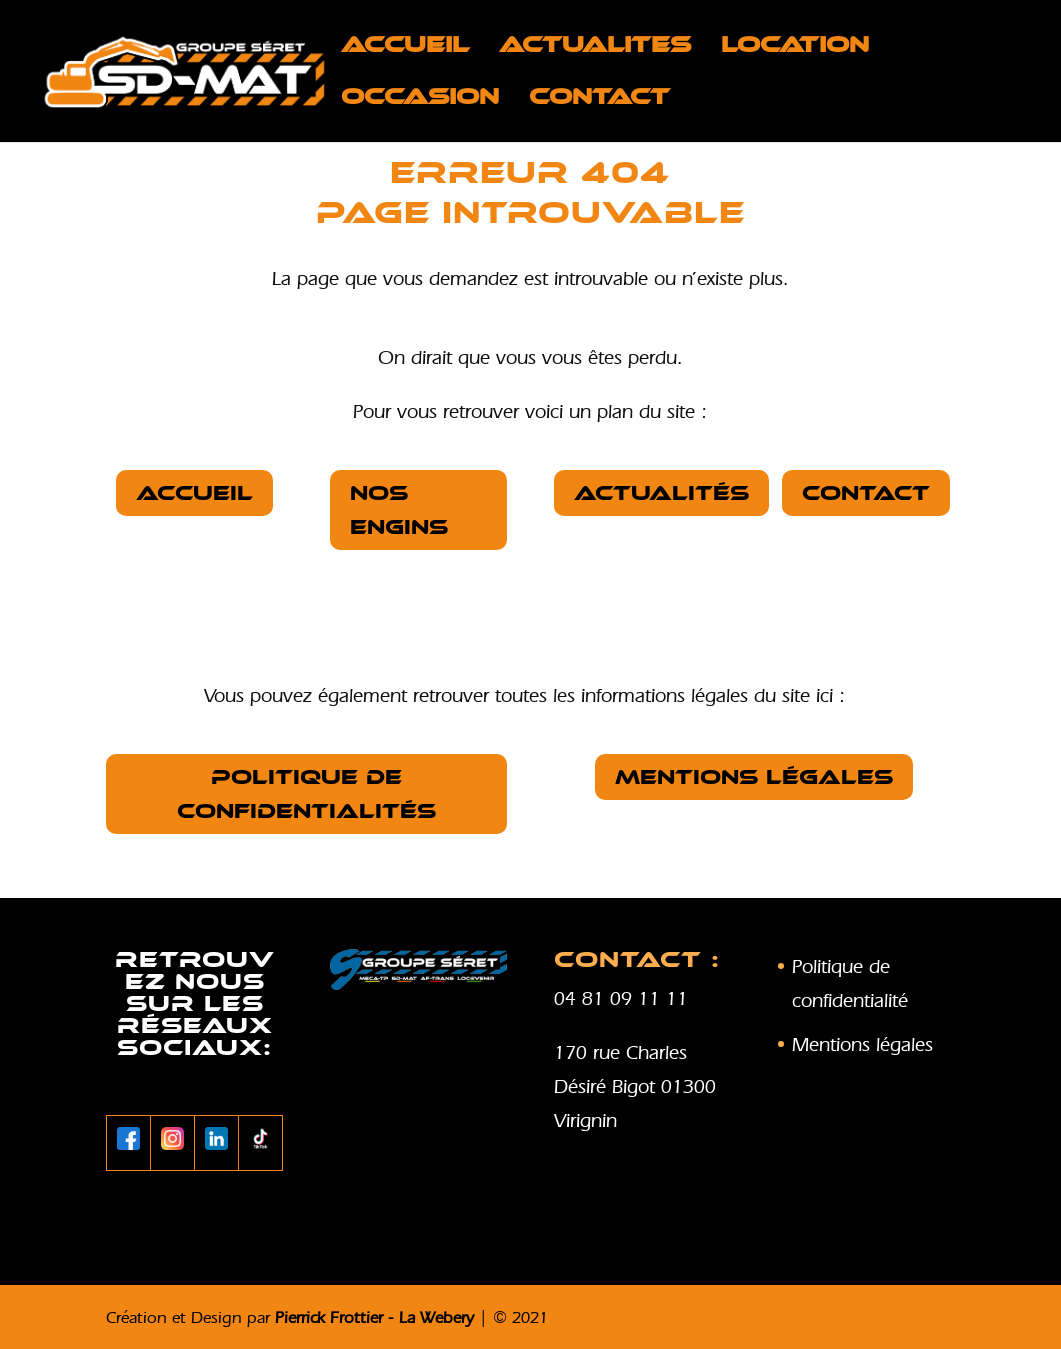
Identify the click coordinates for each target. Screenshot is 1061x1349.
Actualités (661, 493)
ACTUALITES (595, 48)
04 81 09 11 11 (621, 998)
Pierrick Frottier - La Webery (374, 1317)
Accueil (405, 48)
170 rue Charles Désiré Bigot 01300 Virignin (635, 1086)
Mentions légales (754, 777)
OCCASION (420, 100)
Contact (599, 100)
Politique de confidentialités (306, 794)
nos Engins (399, 510)
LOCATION (795, 48)
